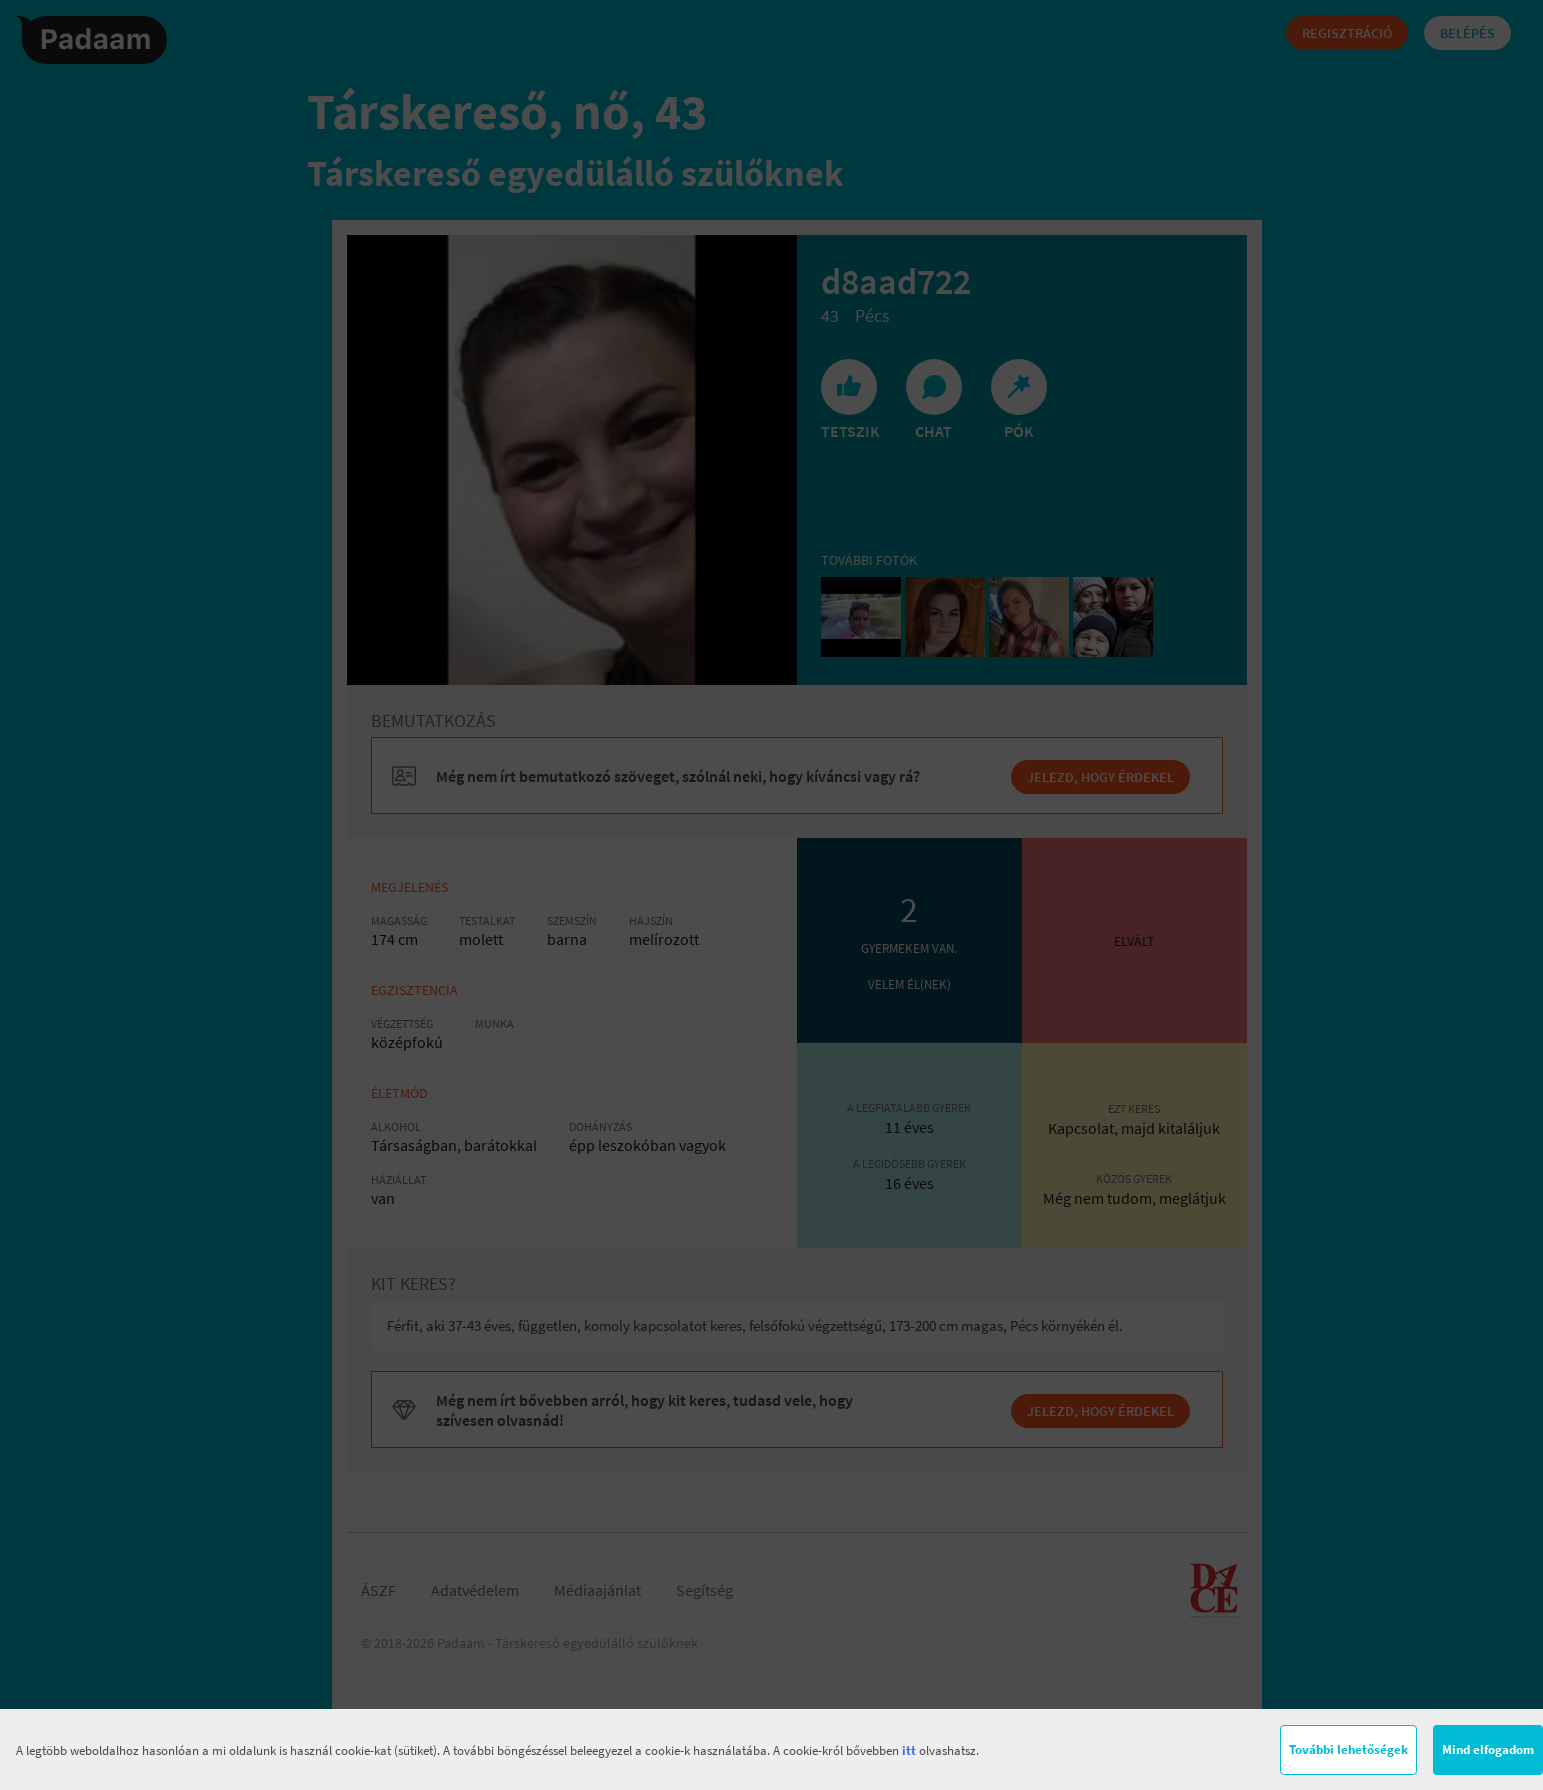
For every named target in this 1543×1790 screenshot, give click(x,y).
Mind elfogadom (1488, 1749)
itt (909, 1750)
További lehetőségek (1348, 1749)
